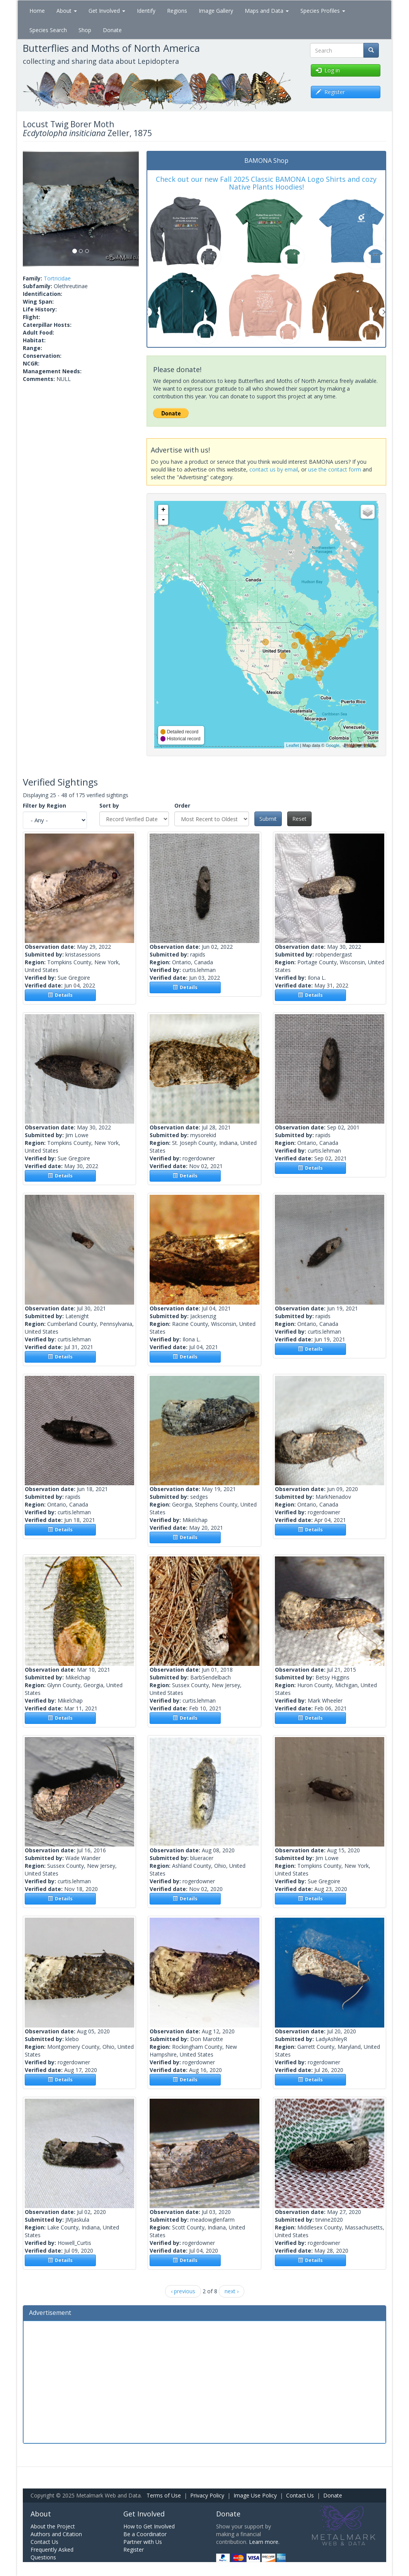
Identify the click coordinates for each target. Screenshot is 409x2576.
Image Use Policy (255, 2495)
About (66, 10)
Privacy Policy (207, 2495)
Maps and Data (267, 10)
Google (332, 745)
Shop (84, 30)
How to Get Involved (149, 2526)
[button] (31, 209)
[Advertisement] (204, 2381)
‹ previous (183, 2291)
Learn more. (264, 2541)
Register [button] (330, 92)
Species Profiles (322, 10)
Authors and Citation (56, 2534)
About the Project (53, 2526)
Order (182, 805)
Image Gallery (216, 10)
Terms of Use (164, 2495)
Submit (268, 818)
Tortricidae (57, 278)
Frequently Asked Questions (52, 2553)
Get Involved (107, 10)
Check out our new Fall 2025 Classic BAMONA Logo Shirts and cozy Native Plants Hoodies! (266, 182)
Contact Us (300, 2495)
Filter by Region (44, 805)
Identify (146, 10)
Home (37, 10)
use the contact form (334, 469)
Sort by (109, 805)
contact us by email (273, 469)
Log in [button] (328, 70)
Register (133, 2549)
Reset (299, 818)
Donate (112, 30)
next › (232, 2291)
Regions (177, 10)
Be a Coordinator (145, 2534)
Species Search (48, 30)
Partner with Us (142, 2541)
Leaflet (292, 745)
